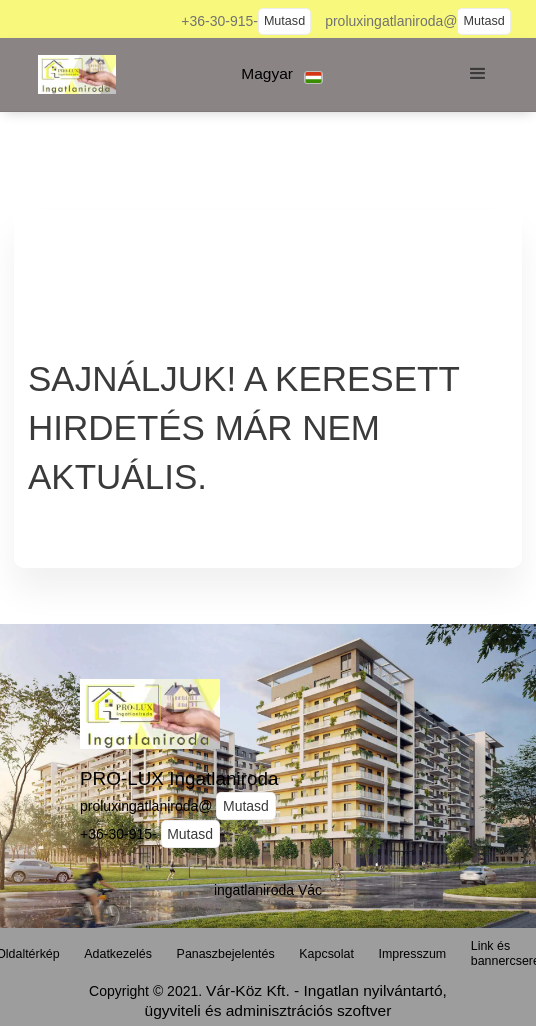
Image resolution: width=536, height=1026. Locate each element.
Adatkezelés (118, 954)
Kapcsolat (326, 954)
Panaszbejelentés (226, 954)
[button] (282, 74)
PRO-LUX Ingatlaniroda (179, 778)
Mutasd (284, 21)
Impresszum (413, 954)
